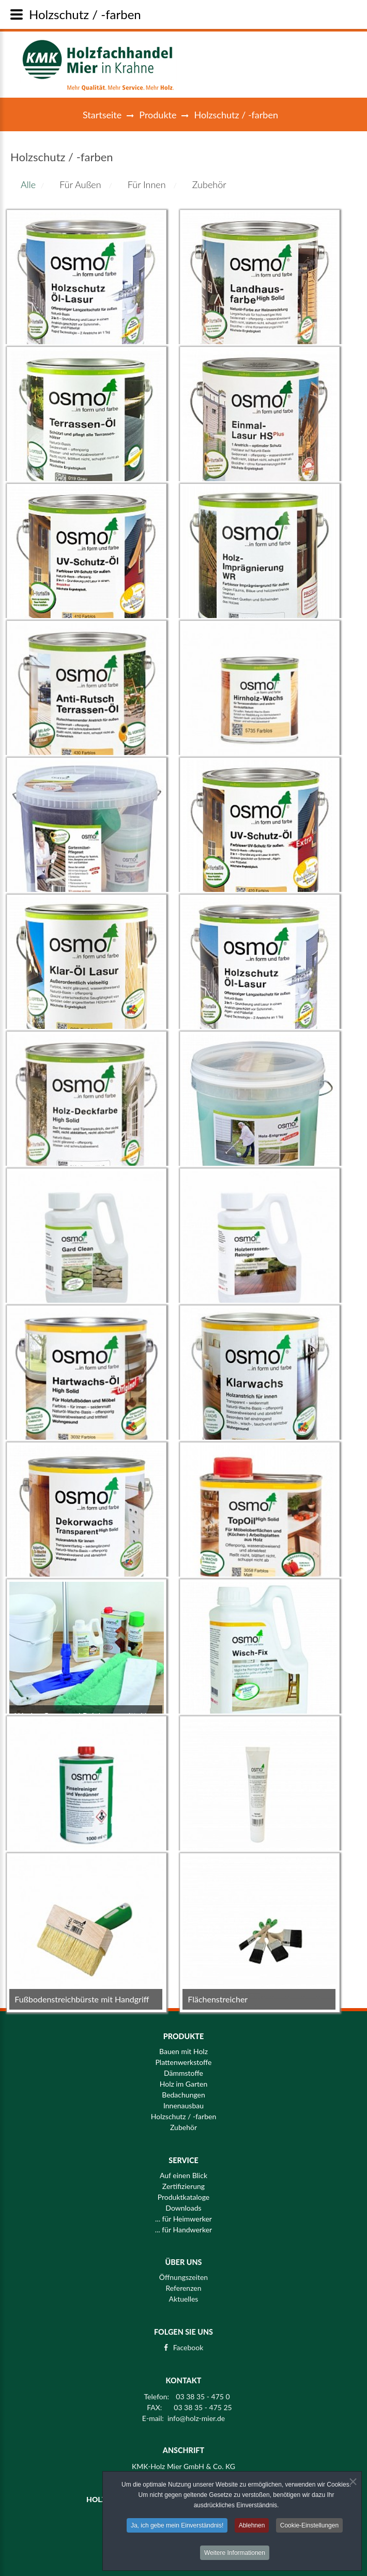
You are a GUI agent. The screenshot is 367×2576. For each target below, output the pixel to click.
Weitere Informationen (234, 2556)
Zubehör (183, 2127)
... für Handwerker (183, 2229)
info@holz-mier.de (196, 2412)
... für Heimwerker (183, 2219)
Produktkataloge (184, 2197)
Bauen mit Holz (183, 2051)
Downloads (183, 2208)
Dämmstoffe (183, 2073)
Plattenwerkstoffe (183, 2062)
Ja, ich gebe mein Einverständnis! (177, 2529)
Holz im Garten (184, 2084)
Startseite (102, 114)
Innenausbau (183, 2105)
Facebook (188, 2340)
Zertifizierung (183, 2186)
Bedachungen (183, 2095)
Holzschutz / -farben (183, 2116)
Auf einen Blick (183, 2175)
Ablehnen (252, 2529)
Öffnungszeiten (183, 2270)
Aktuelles (183, 2292)
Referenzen (183, 2281)
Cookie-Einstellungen (309, 2529)
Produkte (157, 114)
